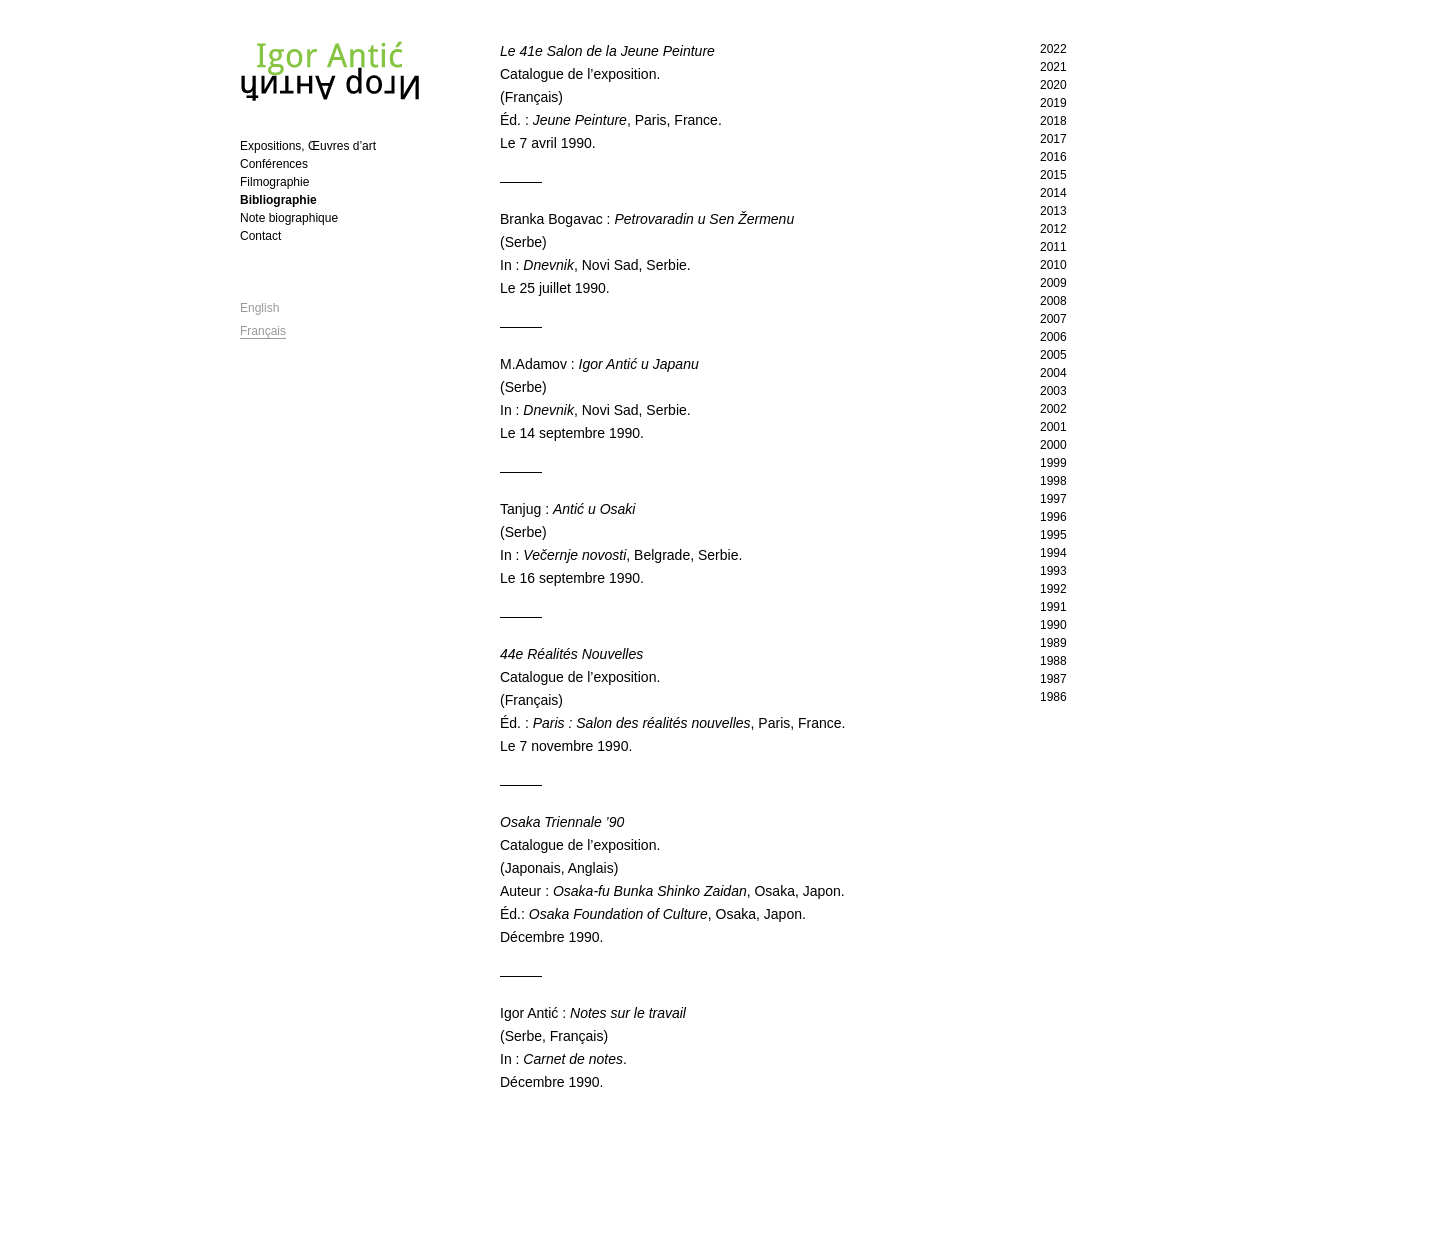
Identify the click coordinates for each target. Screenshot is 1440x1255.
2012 (1053, 229)
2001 (1053, 427)
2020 (1053, 85)
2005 (1053, 355)
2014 (1053, 193)
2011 (1053, 247)
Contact (260, 236)
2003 (1053, 391)
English (259, 308)
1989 (1053, 643)
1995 (1053, 535)
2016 (1053, 157)
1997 (1053, 499)
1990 (1053, 625)
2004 (1053, 373)
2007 (1053, 319)
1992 (1053, 589)
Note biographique (289, 218)
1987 (1053, 679)
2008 (1053, 301)
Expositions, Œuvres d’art (308, 146)
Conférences (274, 164)
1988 (1053, 661)
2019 (1053, 103)
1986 (1053, 697)
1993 (1053, 571)
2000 (1053, 445)
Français (263, 331)
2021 (1053, 67)
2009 (1053, 283)
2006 (1053, 337)
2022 (1053, 49)
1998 (1053, 481)
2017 (1053, 139)
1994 (1053, 553)
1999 (1053, 463)
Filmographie (274, 182)
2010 (1053, 265)
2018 (1053, 121)
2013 (1053, 211)
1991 (1053, 607)
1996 (1053, 517)
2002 (1053, 409)
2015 (1053, 175)
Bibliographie (278, 200)
